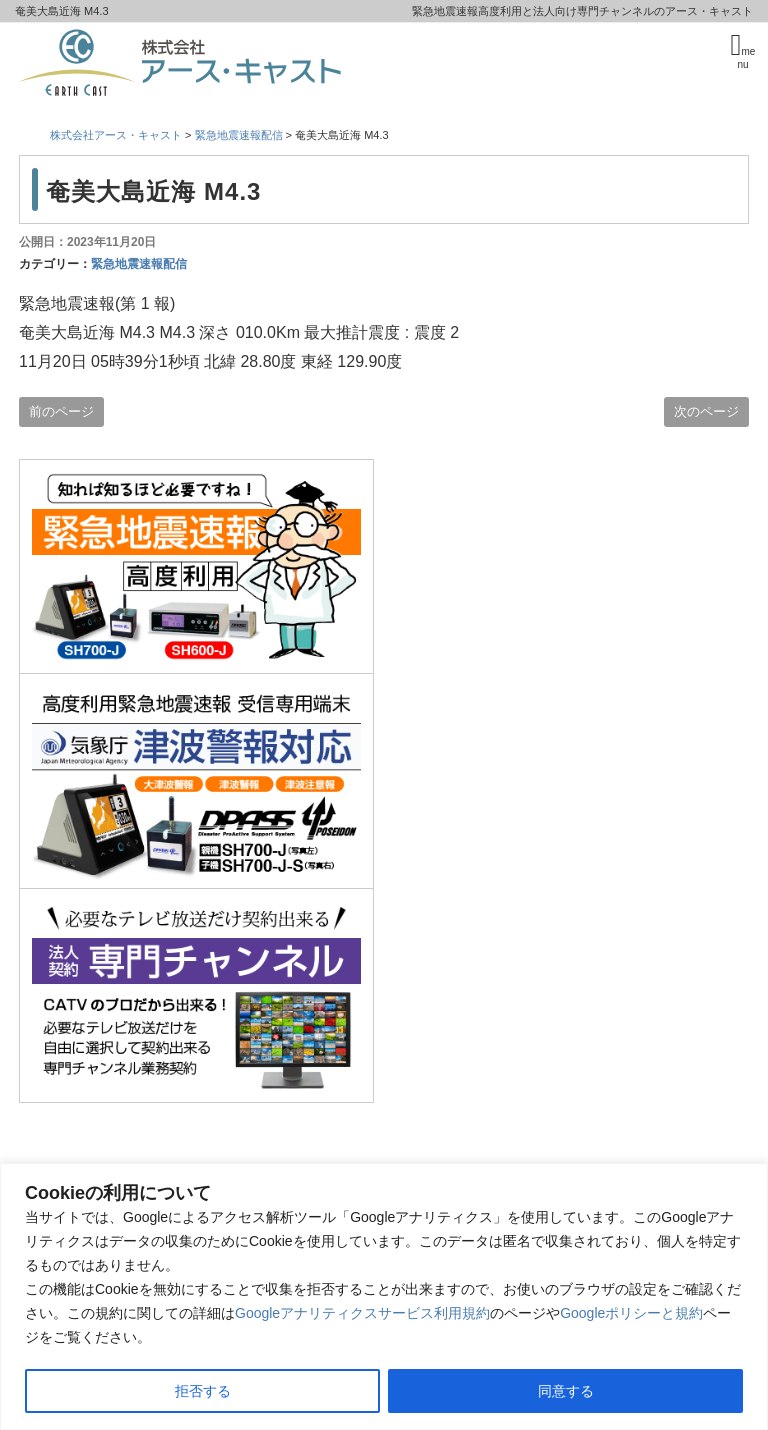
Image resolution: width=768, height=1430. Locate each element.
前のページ (61, 411)
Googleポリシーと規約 (631, 1313)
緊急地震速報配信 (139, 264)
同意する (566, 1391)
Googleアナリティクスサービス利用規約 (362, 1313)
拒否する (203, 1391)
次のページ (706, 411)
